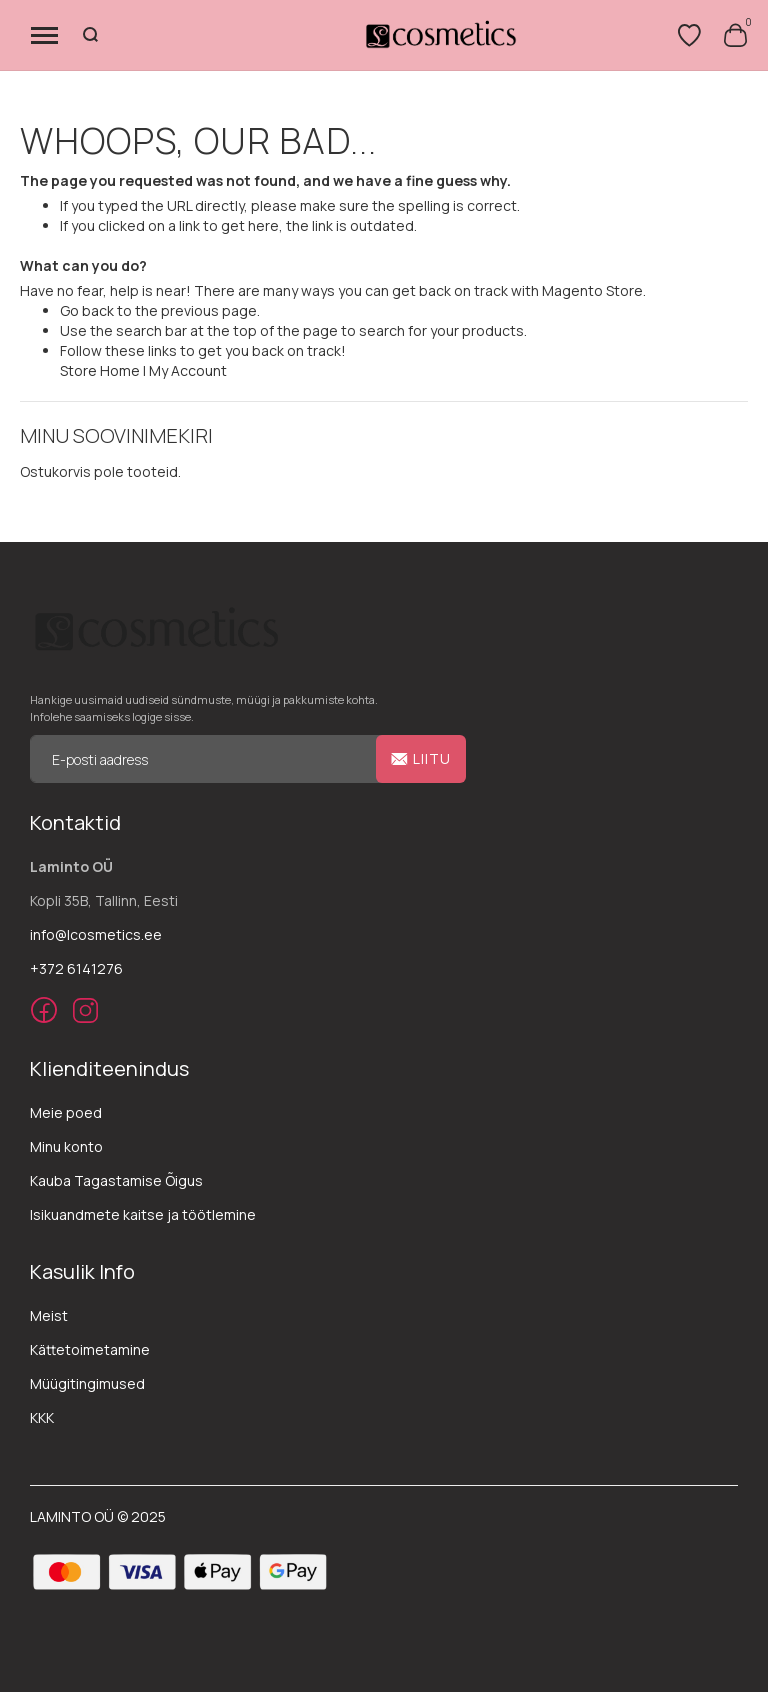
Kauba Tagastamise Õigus (116, 1180)
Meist (49, 1315)
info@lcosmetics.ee (96, 934)
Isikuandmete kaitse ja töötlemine (143, 1214)
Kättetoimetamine (90, 1349)
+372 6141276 (76, 968)
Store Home (100, 370)
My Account (188, 370)
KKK (42, 1417)
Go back (87, 310)
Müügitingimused (87, 1383)
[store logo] (440, 35)
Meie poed (66, 1112)
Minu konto (66, 1146)
